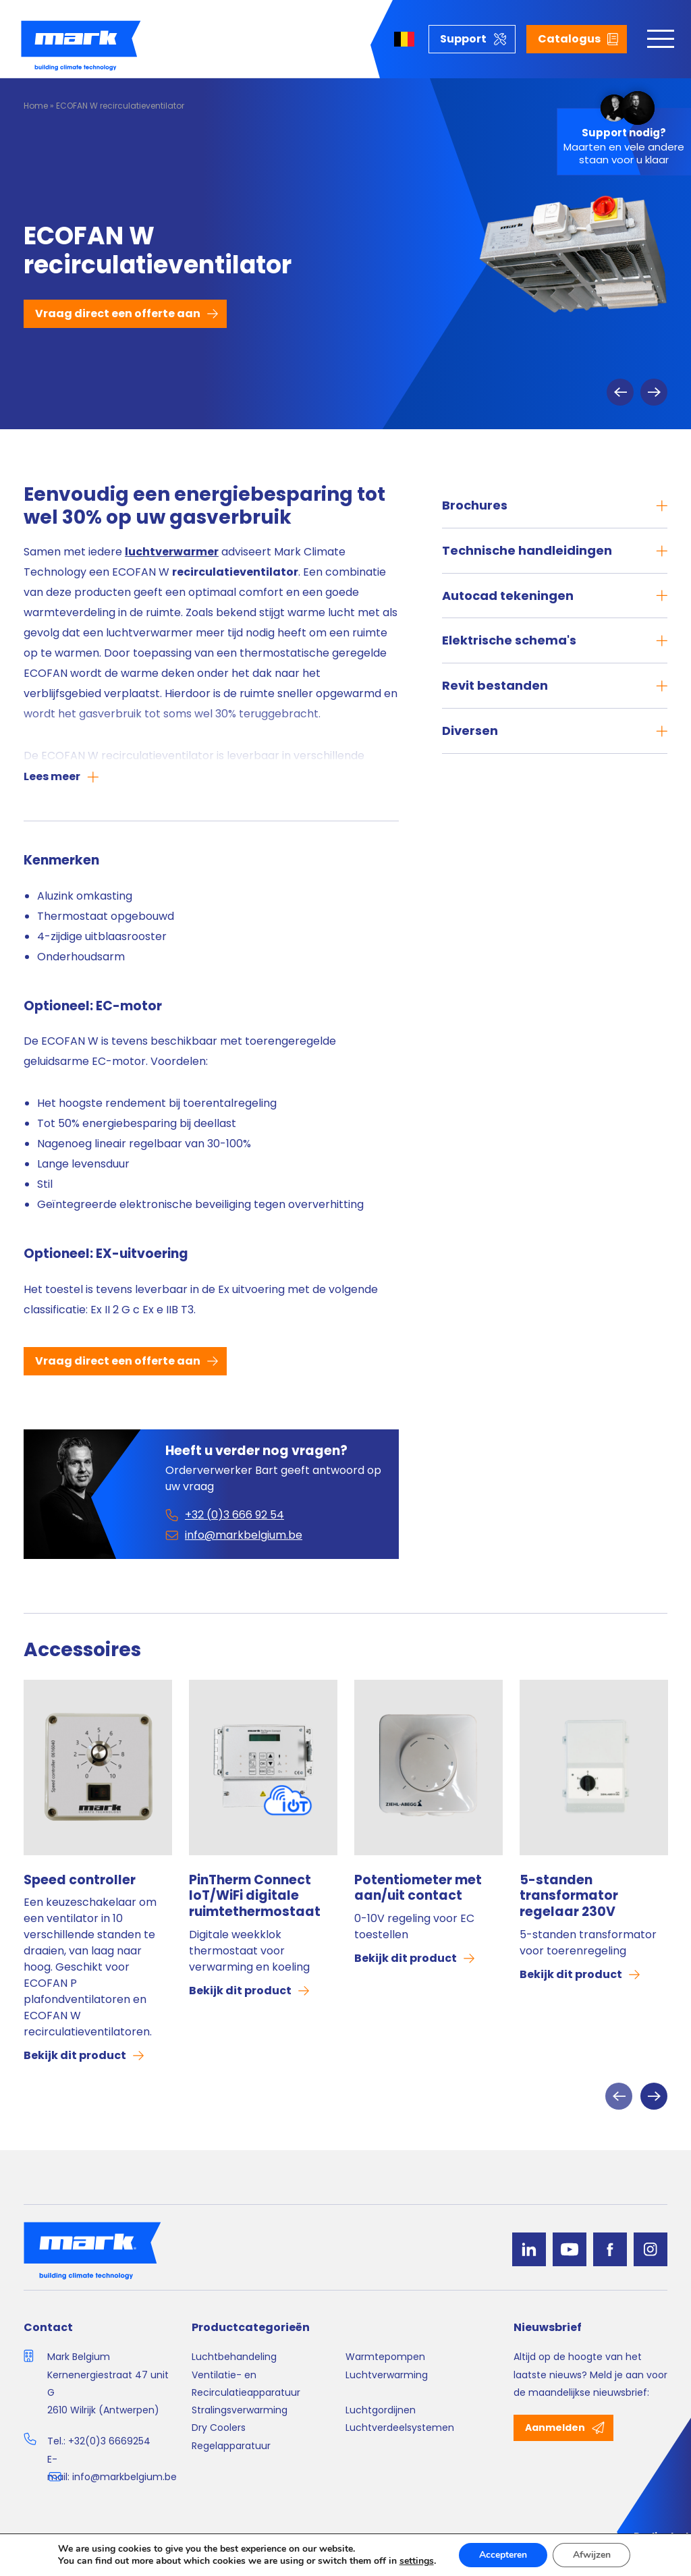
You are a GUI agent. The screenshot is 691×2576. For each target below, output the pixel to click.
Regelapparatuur (231, 2445)
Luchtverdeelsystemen (400, 2427)
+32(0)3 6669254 (109, 2441)
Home (36, 105)
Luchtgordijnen (381, 2410)
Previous (620, 392)
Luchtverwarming (387, 2375)
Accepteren (503, 2554)
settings (416, 2561)
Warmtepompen (385, 2356)
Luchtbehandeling (234, 2356)
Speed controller (80, 1880)
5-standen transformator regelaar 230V (569, 1896)
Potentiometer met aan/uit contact (418, 1888)
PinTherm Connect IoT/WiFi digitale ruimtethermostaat (255, 1896)
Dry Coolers (219, 2427)
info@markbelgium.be (124, 2477)
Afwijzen (592, 2554)
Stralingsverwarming (239, 2410)
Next (653, 392)
